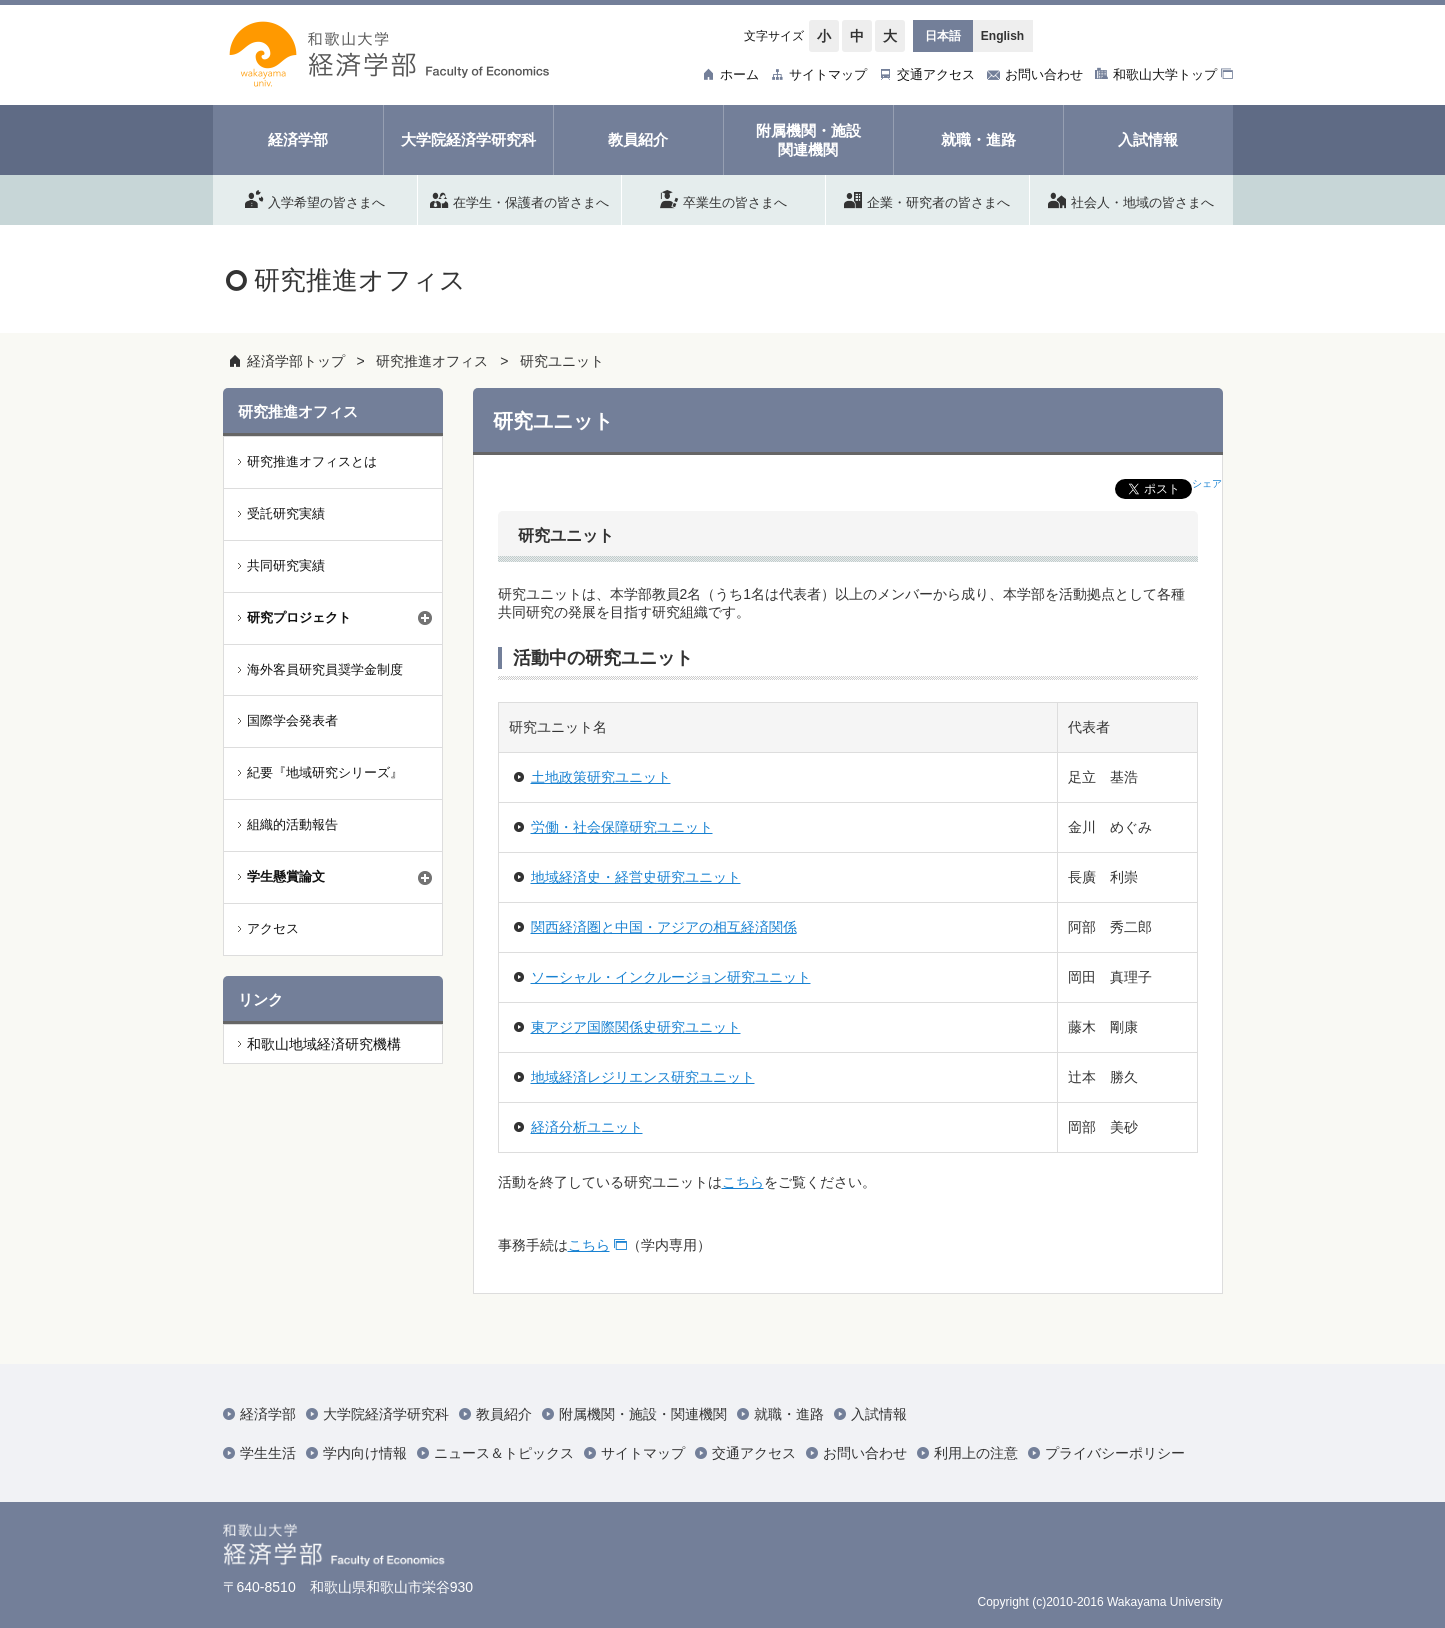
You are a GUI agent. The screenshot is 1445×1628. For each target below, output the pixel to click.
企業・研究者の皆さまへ (927, 199)
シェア (1207, 483)
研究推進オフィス (432, 361)
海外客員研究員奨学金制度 (325, 669)
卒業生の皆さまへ (723, 199)
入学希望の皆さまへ (315, 199)
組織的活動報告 (292, 824)
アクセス (273, 928)
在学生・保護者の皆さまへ (519, 199)
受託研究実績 (286, 513)
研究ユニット (562, 361)
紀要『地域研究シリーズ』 (325, 772)
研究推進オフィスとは (312, 461)
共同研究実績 (286, 565)
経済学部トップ (296, 361)
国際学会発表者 (292, 720)
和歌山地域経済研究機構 (324, 1044)
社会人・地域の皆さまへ (1131, 199)
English (1002, 36)
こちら (743, 1182)
